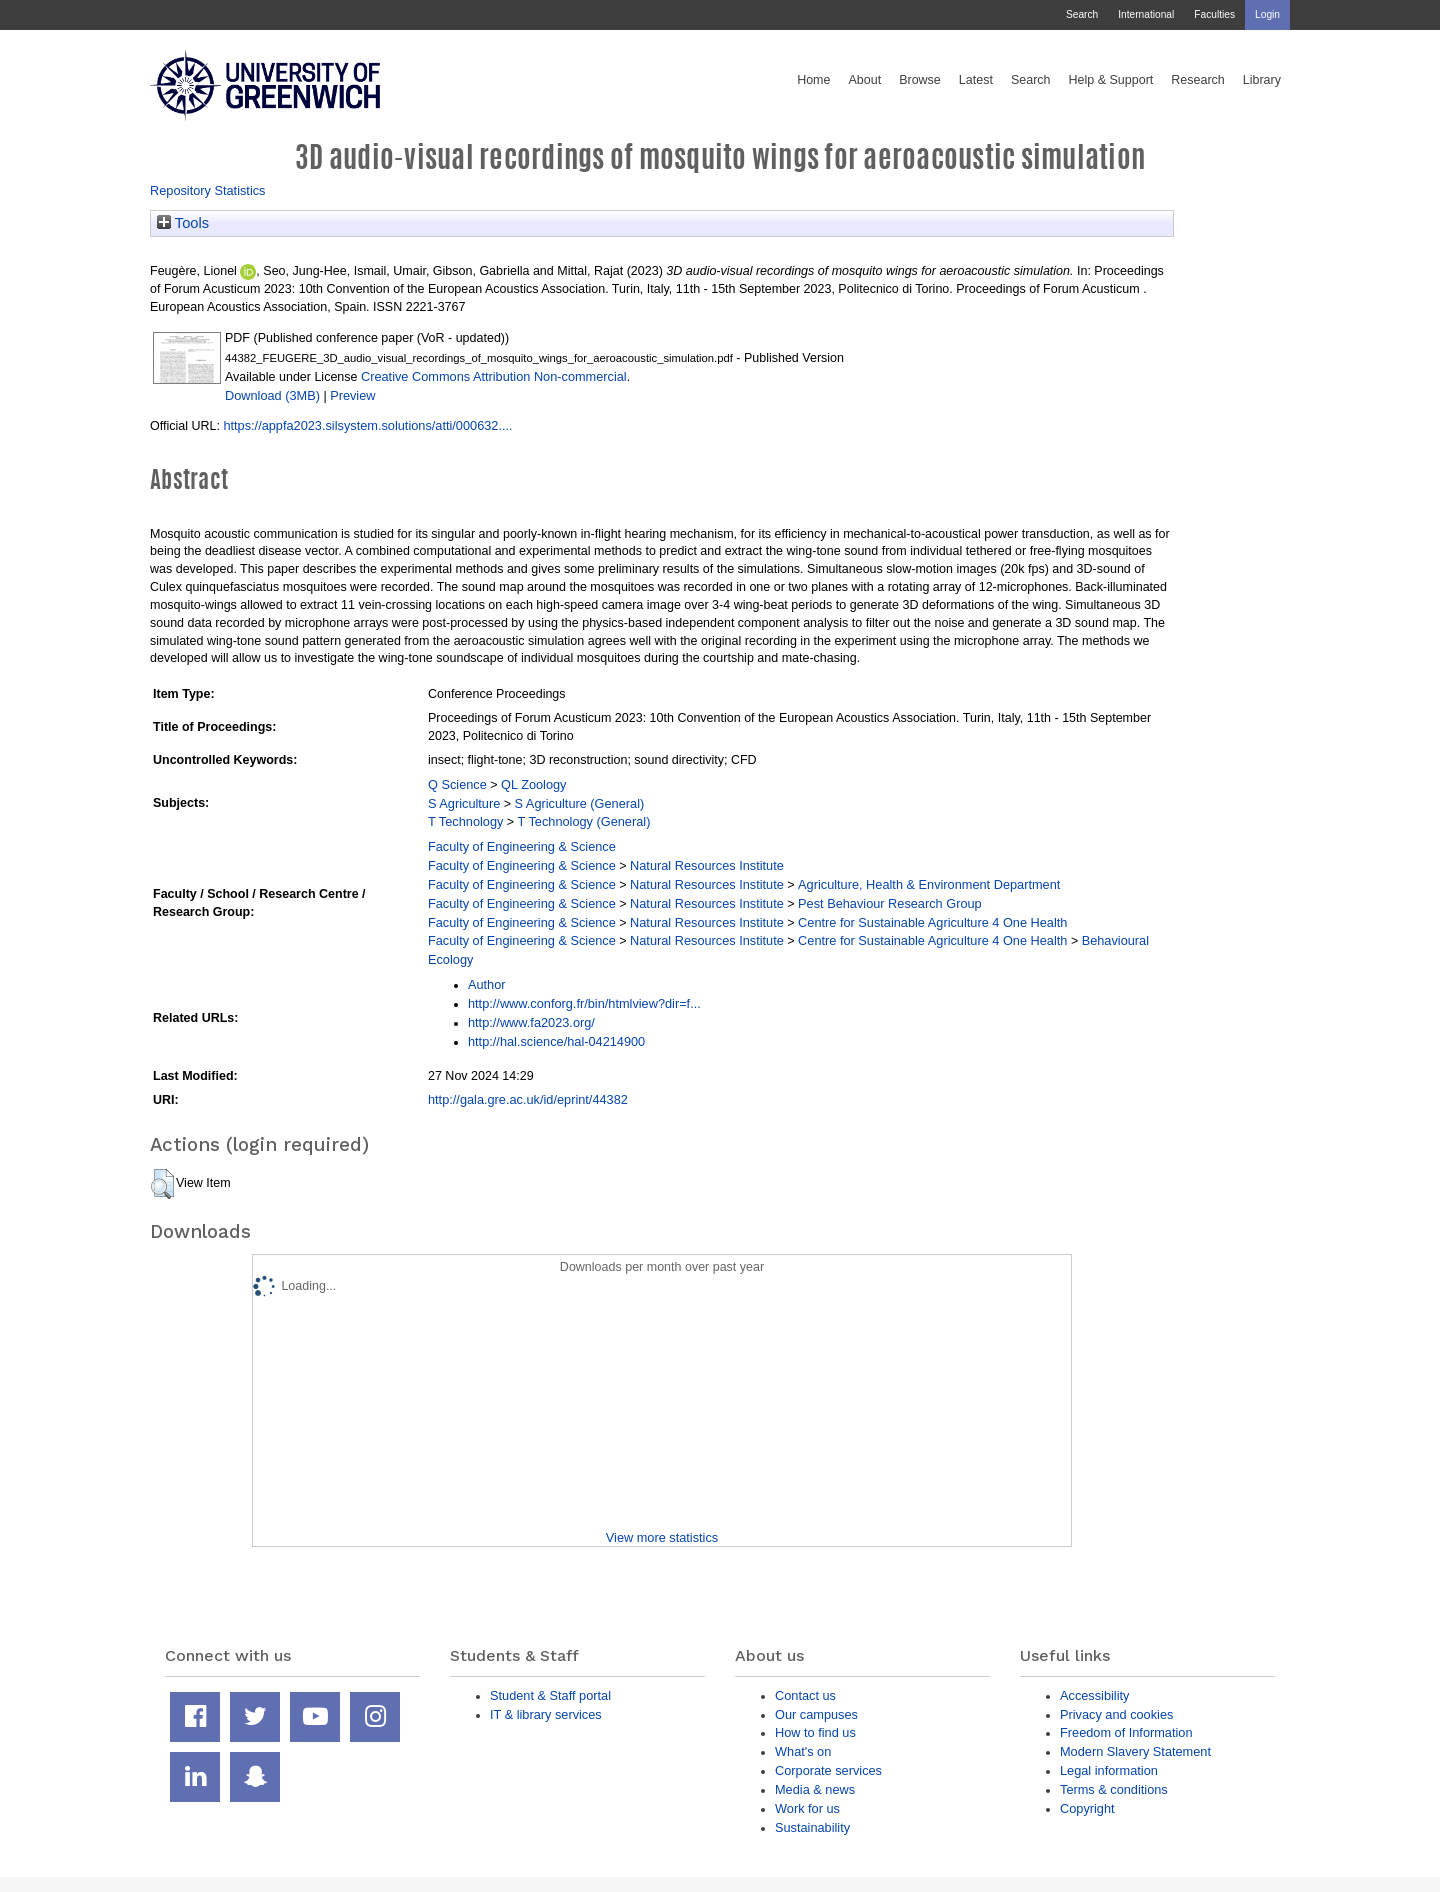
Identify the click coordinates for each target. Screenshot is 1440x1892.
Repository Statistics (208, 190)
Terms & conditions (1114, 1789)
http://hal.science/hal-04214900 (556, 1041)
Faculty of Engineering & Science (522, 846)
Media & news (815, 1789)
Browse (920, 80)
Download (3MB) (272, 395)
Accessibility (1094, 1695)
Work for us (807, 1808)
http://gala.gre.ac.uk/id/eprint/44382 (528, 1099)
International (1146, 14)
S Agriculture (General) (580, 803)
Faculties (1214, 14)
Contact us (805, 1695)
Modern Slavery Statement (1135, 1751)
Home (813, 80)
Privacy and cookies (1116, 1714)
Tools (183, 223)
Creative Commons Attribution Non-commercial (494, 376)
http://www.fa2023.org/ (531, 1022)
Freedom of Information (1126, 1732)
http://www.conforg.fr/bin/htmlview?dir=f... (584, 1003)
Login (1267, 14)
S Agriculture (464, 803)
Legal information (1109, 1770)
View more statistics (662, 1537)
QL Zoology (533, 784)
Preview (352, 395)
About (864, 80)
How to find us (815, 1732)
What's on (803, 1751)
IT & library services (546, 1714)
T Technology (465, 821)
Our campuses (816, 1714)
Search (1082, 14)
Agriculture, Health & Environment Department (929, 884)
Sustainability (812, 1827)
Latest (976, 80)
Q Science (457, 784)
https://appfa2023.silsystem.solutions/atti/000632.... (367, 425)
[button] (162, 1184)
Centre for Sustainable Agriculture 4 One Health (932, 922)
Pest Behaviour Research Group (890, 903)
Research (1198, 80)
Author (487, 984)
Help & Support (1111, 80)
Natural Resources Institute (707, 865)
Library (1262, 80)
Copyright (1087, 1808)
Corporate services (828, 1770)
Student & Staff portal (550, 1695)
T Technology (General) (584, 821)
